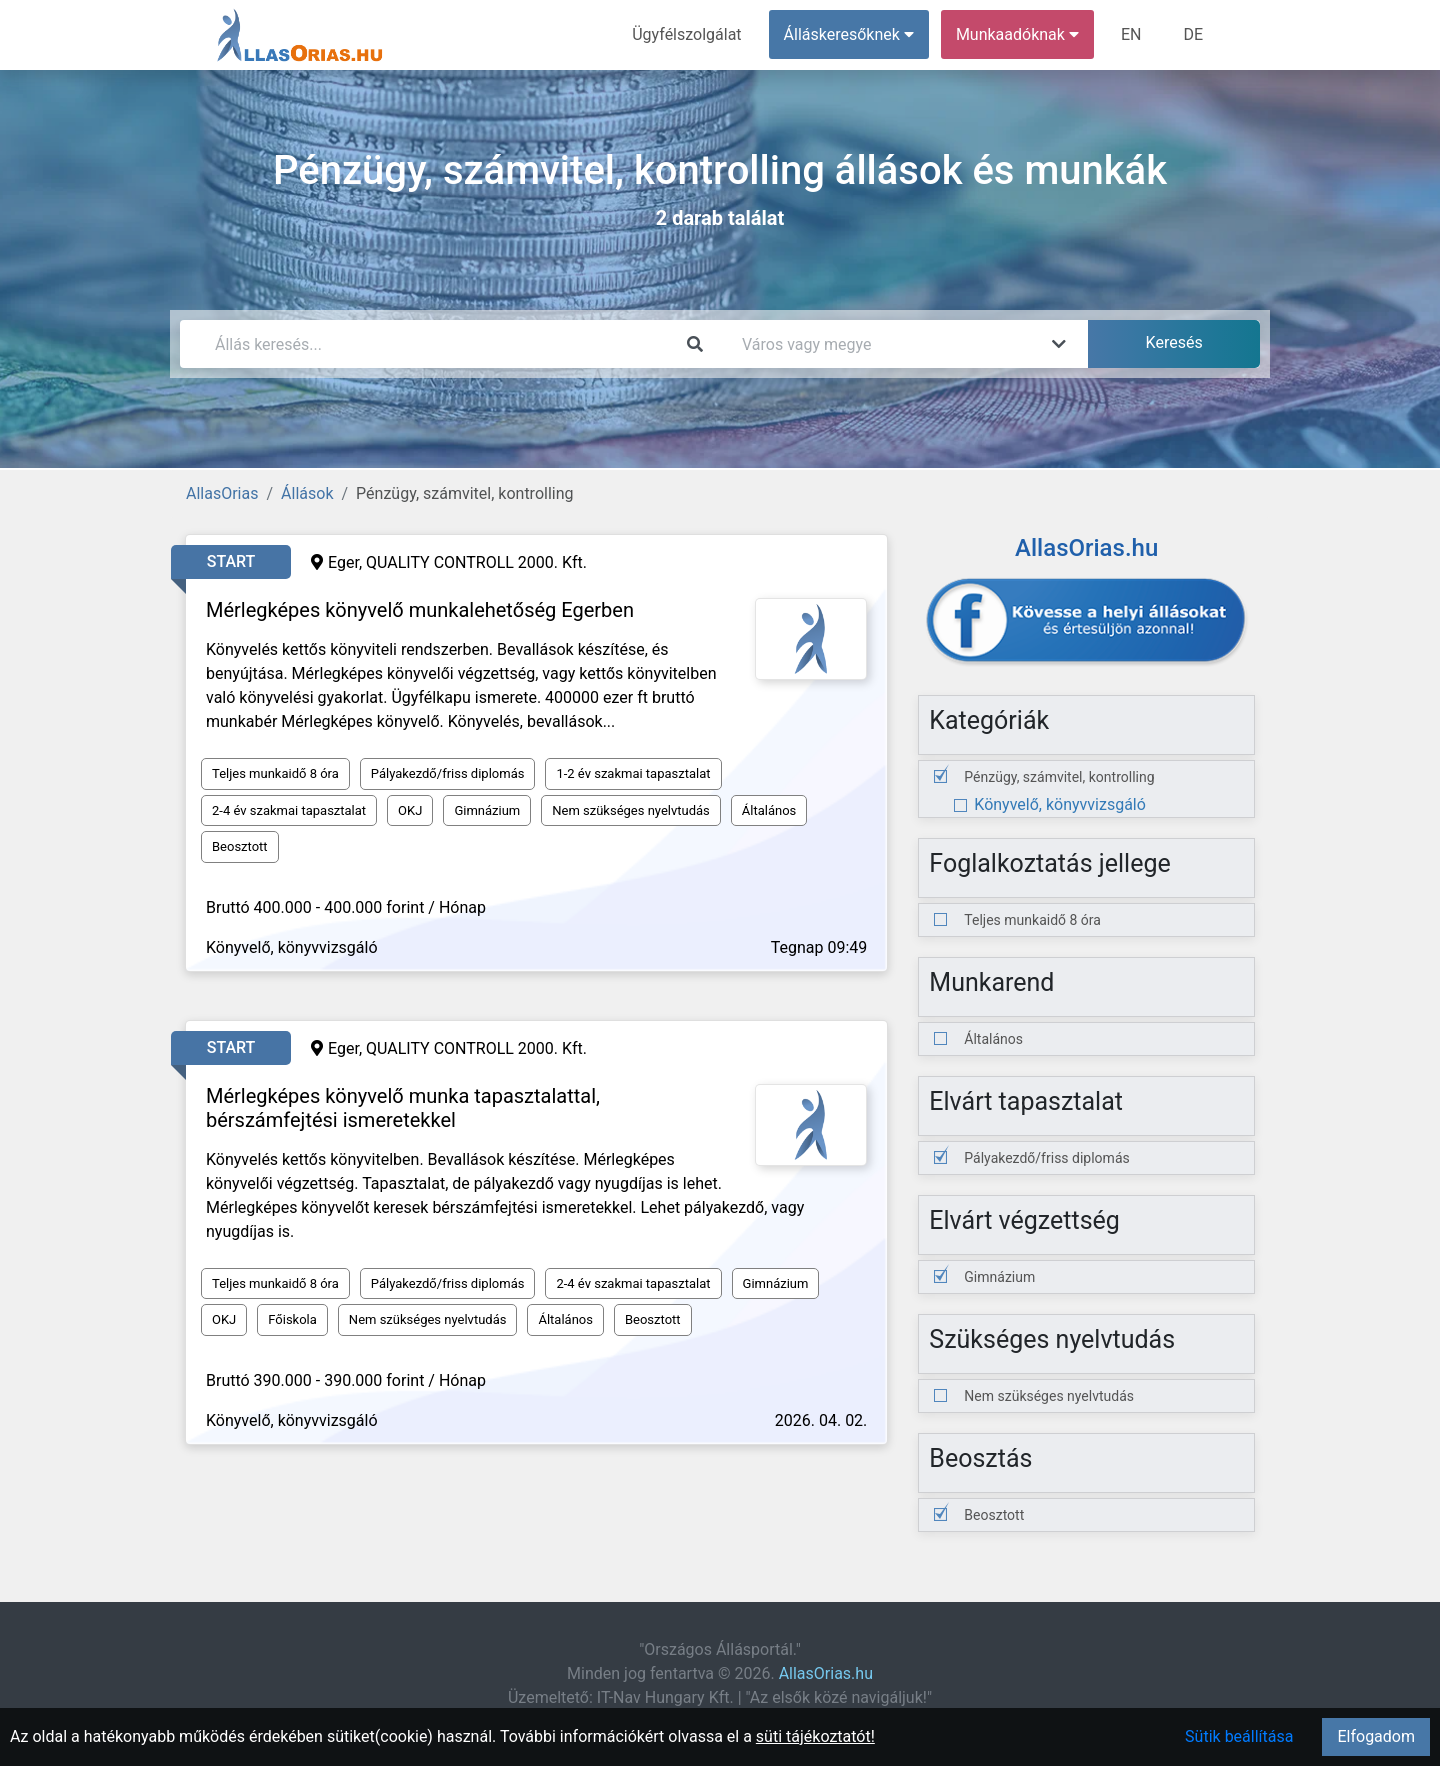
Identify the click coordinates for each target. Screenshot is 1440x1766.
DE (1193, 34)
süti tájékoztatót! (815, 1736)
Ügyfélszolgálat (686, 34)
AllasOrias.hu (826, 1673)
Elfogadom (1376, 1736)
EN (1131, 34)
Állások (307, 493)
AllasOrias (222, 493)
